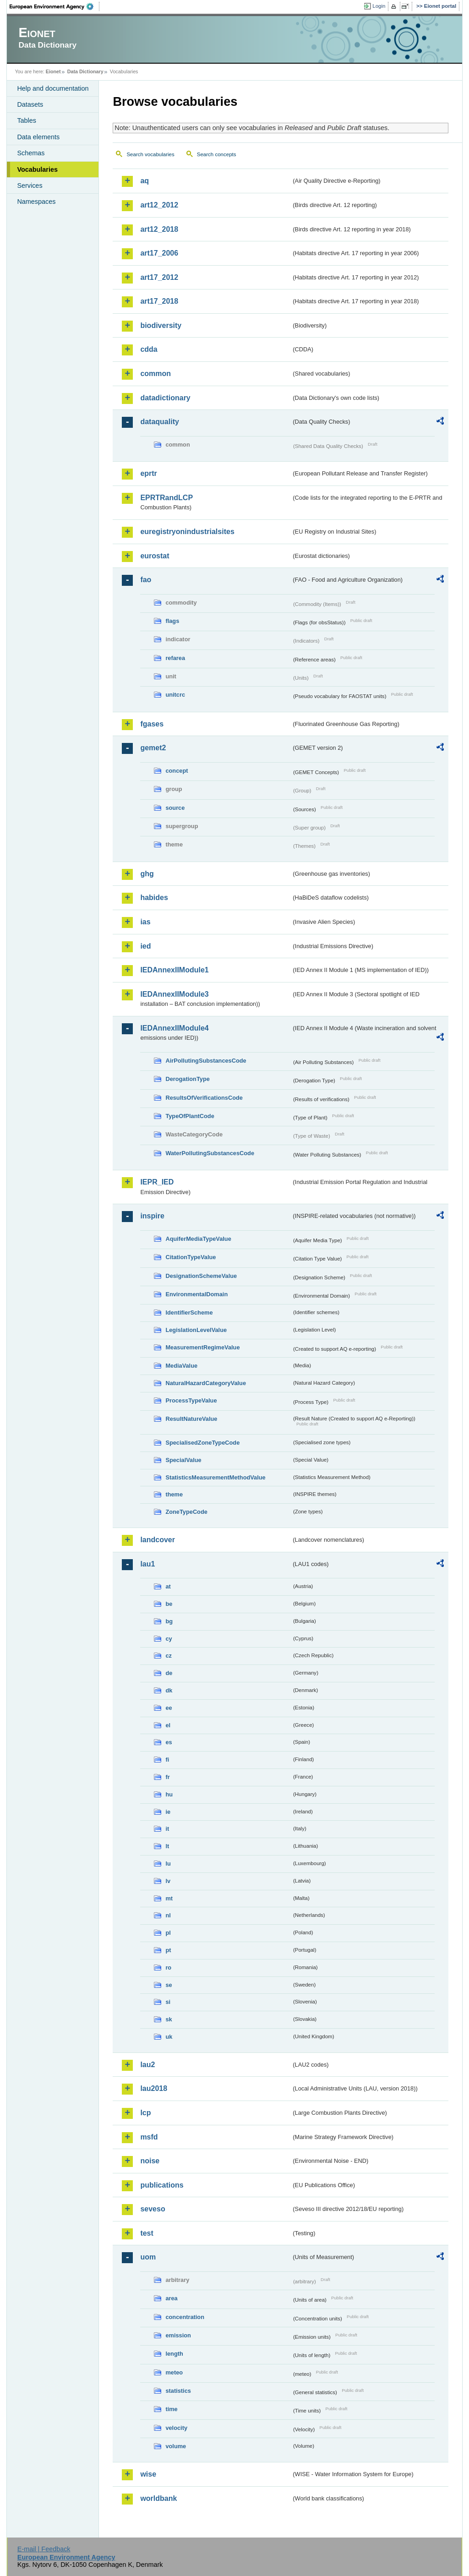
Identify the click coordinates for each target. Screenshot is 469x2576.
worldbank (158, 2498)
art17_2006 (159, 253)
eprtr (148, 473)
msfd (149, 2137)
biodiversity (160, 325)
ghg (146, 874)
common (155, 373)
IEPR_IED (157, 1182)
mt (169, 1898)
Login (378, 6)
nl (167, 1915)
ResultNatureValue (191, 1418)
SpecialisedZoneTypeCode (202, 1442)
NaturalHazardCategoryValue (205, 1383)
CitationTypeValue (190, 1257)
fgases (152, 724)
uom (148, 2257)
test (146, 2233)
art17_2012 (159, 277)
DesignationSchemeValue (201, 1275)
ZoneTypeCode (186, 1511)
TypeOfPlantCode (189, 1116)
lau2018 (153, 2088)
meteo (174, 2372)
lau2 (147, 2064)
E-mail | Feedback (44, 2549)
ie (167, 1811)
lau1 (147, 1564)
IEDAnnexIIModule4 (174, 1028)
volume (175, 2446)
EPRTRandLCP (166, 498)
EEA (54, 6)
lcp (145, 2113)
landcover (157, 1540)
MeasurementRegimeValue (202, 1347)
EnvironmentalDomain (196, 1294)
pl (167, 1932)
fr (167, 1777)
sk (168, 2019)
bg (169, 1621)
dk (168, 1690)
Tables (26, 120)
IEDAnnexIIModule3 (174, 994)
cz (168, 1655)
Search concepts (216, 154)
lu (167, 1863)
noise (149, 2161)
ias (145, 922)
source (175, 807)
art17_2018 (159, 301)
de (168, 1673)
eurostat (154, 556)
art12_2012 (159, 205)
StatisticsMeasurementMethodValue (215, 1477)
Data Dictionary (85, 71)
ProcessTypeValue (191, 1400)
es (168, 1742)
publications (161, 2185)
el (167, 1725)
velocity (176, 2427)
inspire (152, 1216)
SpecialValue (183, 1460)
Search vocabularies (150, 154)
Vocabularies (37, 169)
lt (167, 1846)
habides (154, 897)
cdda (148, 349)
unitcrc (175, 694)
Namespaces (36, 201)
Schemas (30, 153)
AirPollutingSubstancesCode (205, 1060)
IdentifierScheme (189, 1312)
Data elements (38, 137)
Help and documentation (52, 88)
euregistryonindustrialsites (187, 531)
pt (168, 1950)
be (168, 1603)
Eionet (53, 71)
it (167, 1828)
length (174, 2353)
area (171, 2298)
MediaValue (181, 1365)
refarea (175, 658)
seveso (152, 2209)
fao (145, 580)
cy (168, 1638)
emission (178, 2335)
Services (29, 185)
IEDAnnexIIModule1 (174, 970)
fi (167, 1759)
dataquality (159, 422)
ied (145, 946)
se (168, 1984)
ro (168, 1967)
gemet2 (153, 748)
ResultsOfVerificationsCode (204, 1097)
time (171, 2409)
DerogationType (187, 1078)
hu (169, 1794)
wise (148, 2474)
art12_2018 (159, 229)
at (167, 1586)
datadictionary (165, 398)
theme (174, 1494)
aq (144, 181)
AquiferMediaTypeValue (198, 1238)
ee (168, 1707)
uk (168, 2036)
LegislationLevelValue (196, 1329)
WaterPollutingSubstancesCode (209, 1153)
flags (172, 620)
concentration (184, 2317)
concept (176, 770)
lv (167, 1880)
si (167, 2001)
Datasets (30, 104)
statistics (178, 2390)
